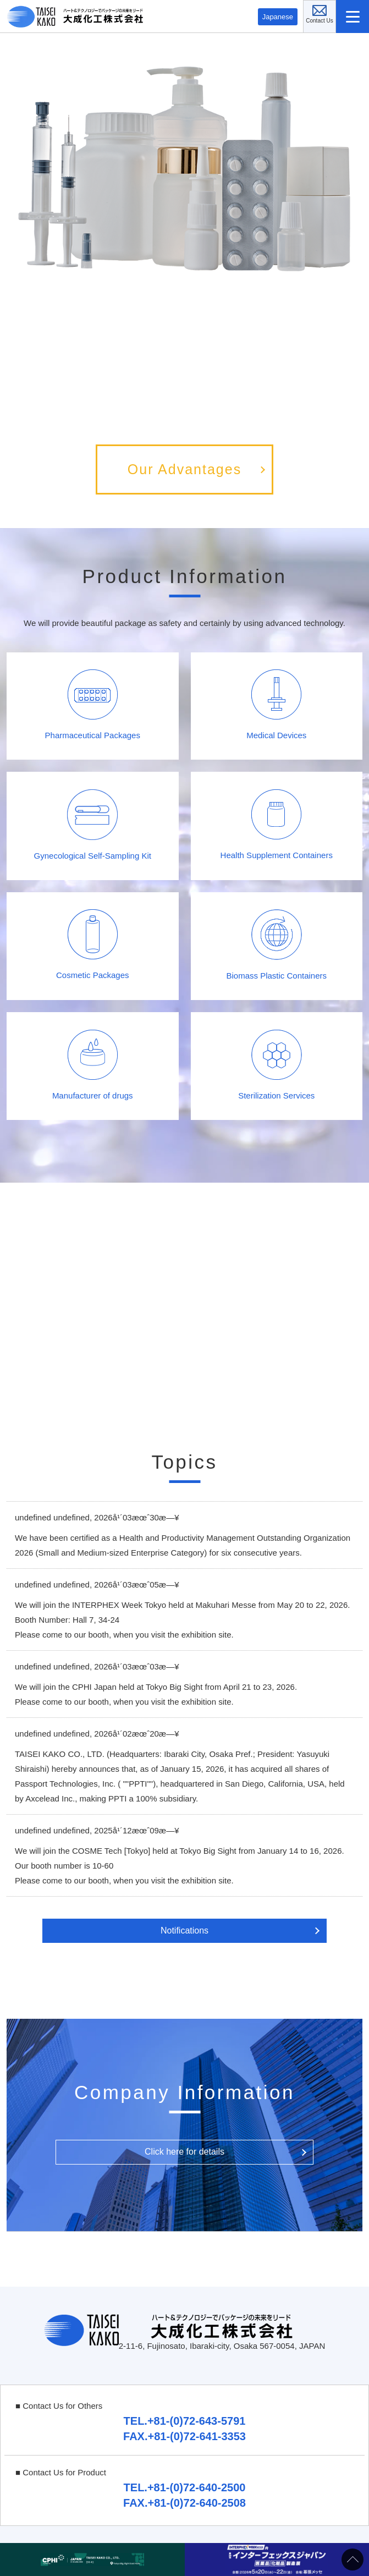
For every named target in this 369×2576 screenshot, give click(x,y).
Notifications (184, 1930)
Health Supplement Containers (277, 824)
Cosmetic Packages (92, 944)
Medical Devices (276, 704)
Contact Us (335, 8)
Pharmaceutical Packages (92, 704)
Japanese (277, 17)
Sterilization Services (276, 1065)
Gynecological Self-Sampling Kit (92, 824)
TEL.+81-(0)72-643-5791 (185, 2421)
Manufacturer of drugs (92, 1065)
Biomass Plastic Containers (276, 944)
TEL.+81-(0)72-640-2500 (185, 2487)
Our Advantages (184, 469)
